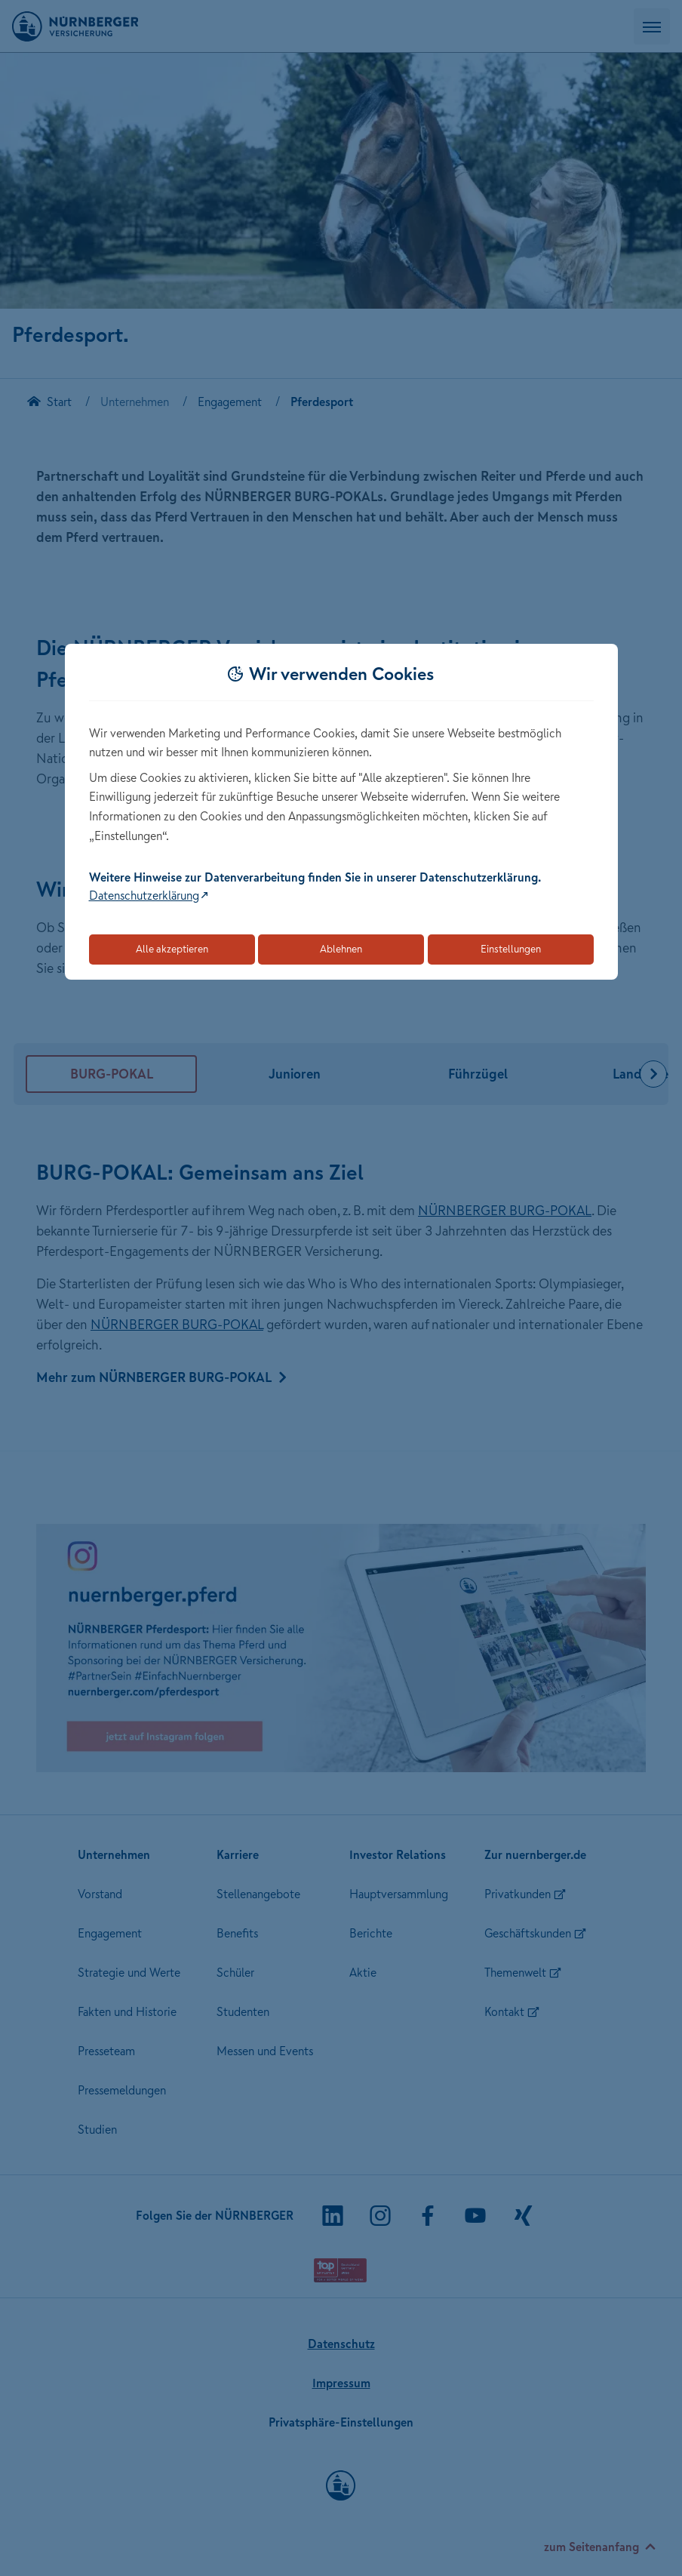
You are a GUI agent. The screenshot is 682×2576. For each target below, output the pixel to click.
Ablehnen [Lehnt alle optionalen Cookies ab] (341, 948)
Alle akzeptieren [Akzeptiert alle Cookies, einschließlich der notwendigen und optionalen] (172, 948)
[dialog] (341, 812)
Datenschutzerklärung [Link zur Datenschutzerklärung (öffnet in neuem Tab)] (144, 895)
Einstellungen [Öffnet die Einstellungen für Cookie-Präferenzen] (511, 948)
